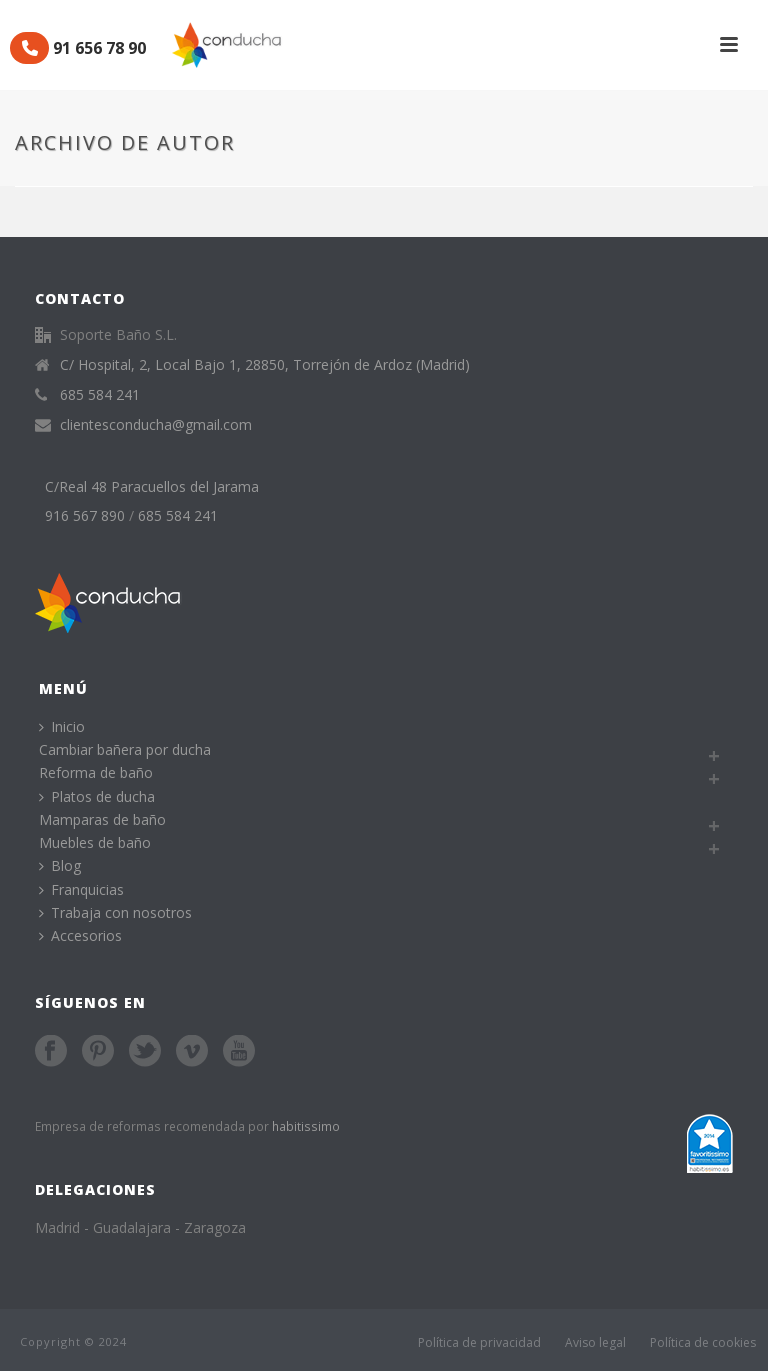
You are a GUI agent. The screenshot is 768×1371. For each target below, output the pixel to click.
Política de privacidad (479, 1342)
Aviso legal (595, 1342)
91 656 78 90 (78, 48)
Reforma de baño (96, 772)
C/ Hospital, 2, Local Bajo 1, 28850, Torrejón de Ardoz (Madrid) (265, 365)
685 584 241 (100, 395)
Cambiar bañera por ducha (125, 749)
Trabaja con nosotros (115, 912)
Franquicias (81, 889)
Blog (60, 865)
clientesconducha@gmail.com (156, 425)
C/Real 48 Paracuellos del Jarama (152, 487)
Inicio (62, 726)
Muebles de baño (95, 842)
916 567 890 (85, 516)
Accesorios (80, 935)
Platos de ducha (97, 796)
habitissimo (306, 1126)
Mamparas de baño (102, 819)
